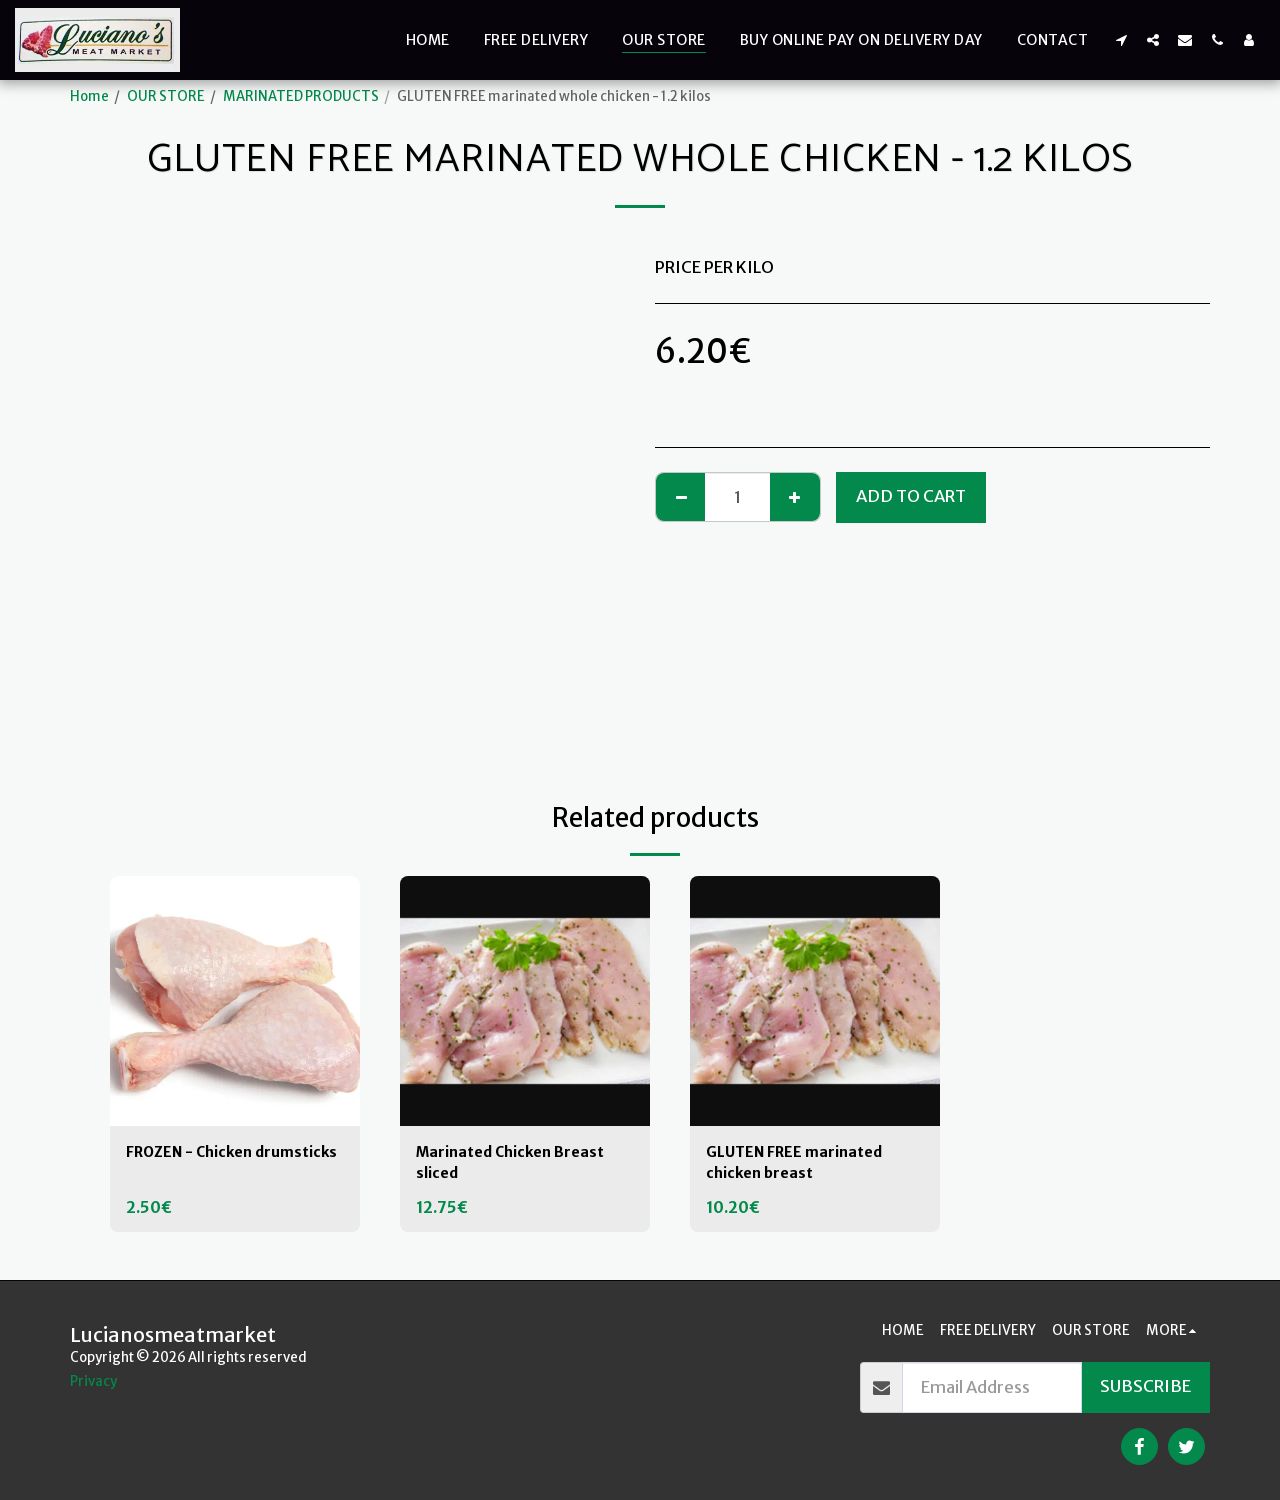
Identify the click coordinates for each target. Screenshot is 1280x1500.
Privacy (93, 1381)
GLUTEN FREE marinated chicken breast (806, 1166)
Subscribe (1145, 1386)
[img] (235, 1001)
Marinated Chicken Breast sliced (522, 1166)
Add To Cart (911, 496)
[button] (1121, 39)
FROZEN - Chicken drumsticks (198, 1166)
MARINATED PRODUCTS (301, 96)
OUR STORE (166, 96)
